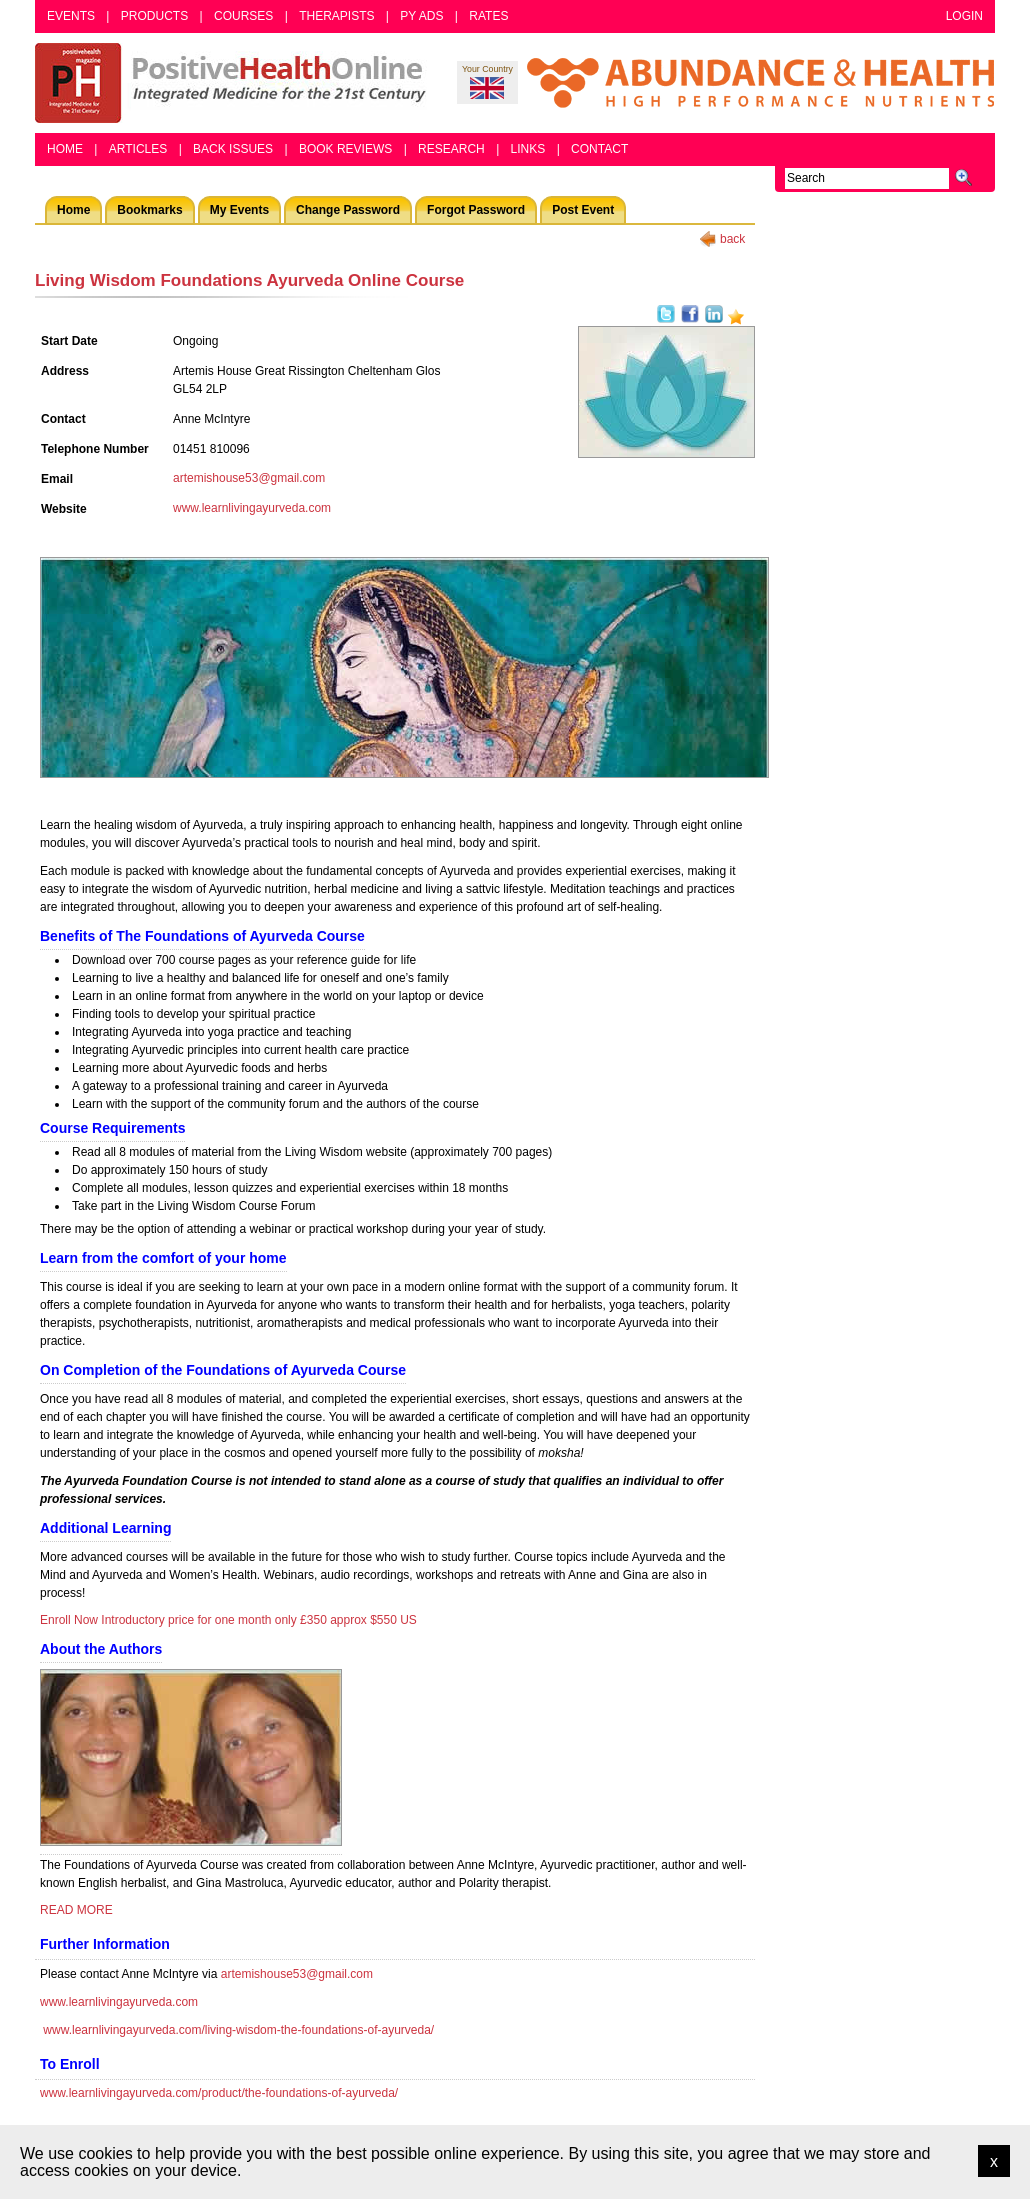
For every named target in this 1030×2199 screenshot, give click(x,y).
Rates (488, 16)
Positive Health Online (235, 83)
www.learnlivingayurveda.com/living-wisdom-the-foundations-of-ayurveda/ (238, 2030)
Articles (138, 149)
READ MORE (76, 1910)
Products (154, 16)
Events (71, 16)
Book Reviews (345, 149)
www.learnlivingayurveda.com (252, 508)
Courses (243, 16)
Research (451, 149)
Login (964, 16)
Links (528, 149)
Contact (599, 149)
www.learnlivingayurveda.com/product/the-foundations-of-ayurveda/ (219, 2093)
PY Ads (421, 16)
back (732, 239)
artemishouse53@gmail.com (249, 478)
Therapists (336, 16)
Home (65, 149)
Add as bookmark (736, 317)
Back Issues (233, 149)
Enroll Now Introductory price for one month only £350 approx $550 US (228, 1620)
